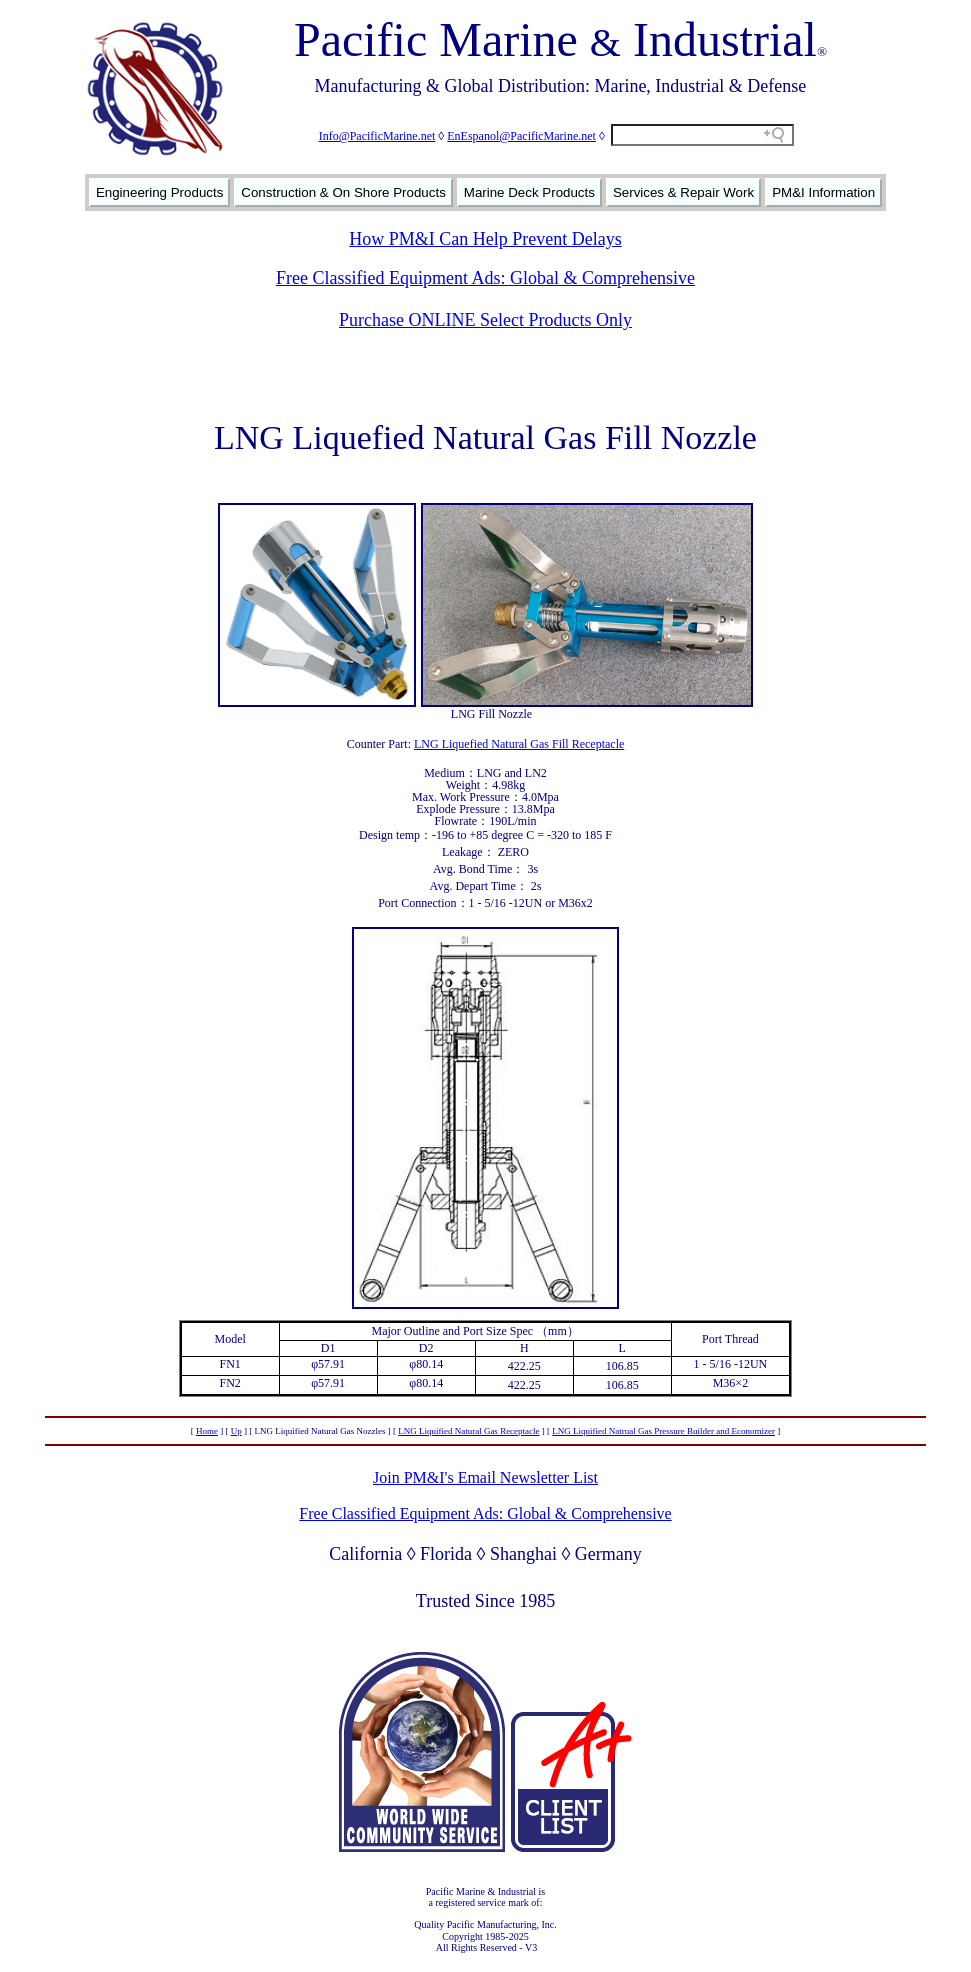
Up (236, 1431)
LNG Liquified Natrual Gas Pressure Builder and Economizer (663, 1431)
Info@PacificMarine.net (377, 136)
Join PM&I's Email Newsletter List (485, 1477)
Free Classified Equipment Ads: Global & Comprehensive (485, 278)
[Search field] (702, 135)
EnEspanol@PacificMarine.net (521, 136)
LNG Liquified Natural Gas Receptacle (468, 1431)
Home (207, 1431)
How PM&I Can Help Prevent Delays (485, 239)
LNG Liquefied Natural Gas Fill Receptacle (519, 744)
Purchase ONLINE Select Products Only (485, 320)
